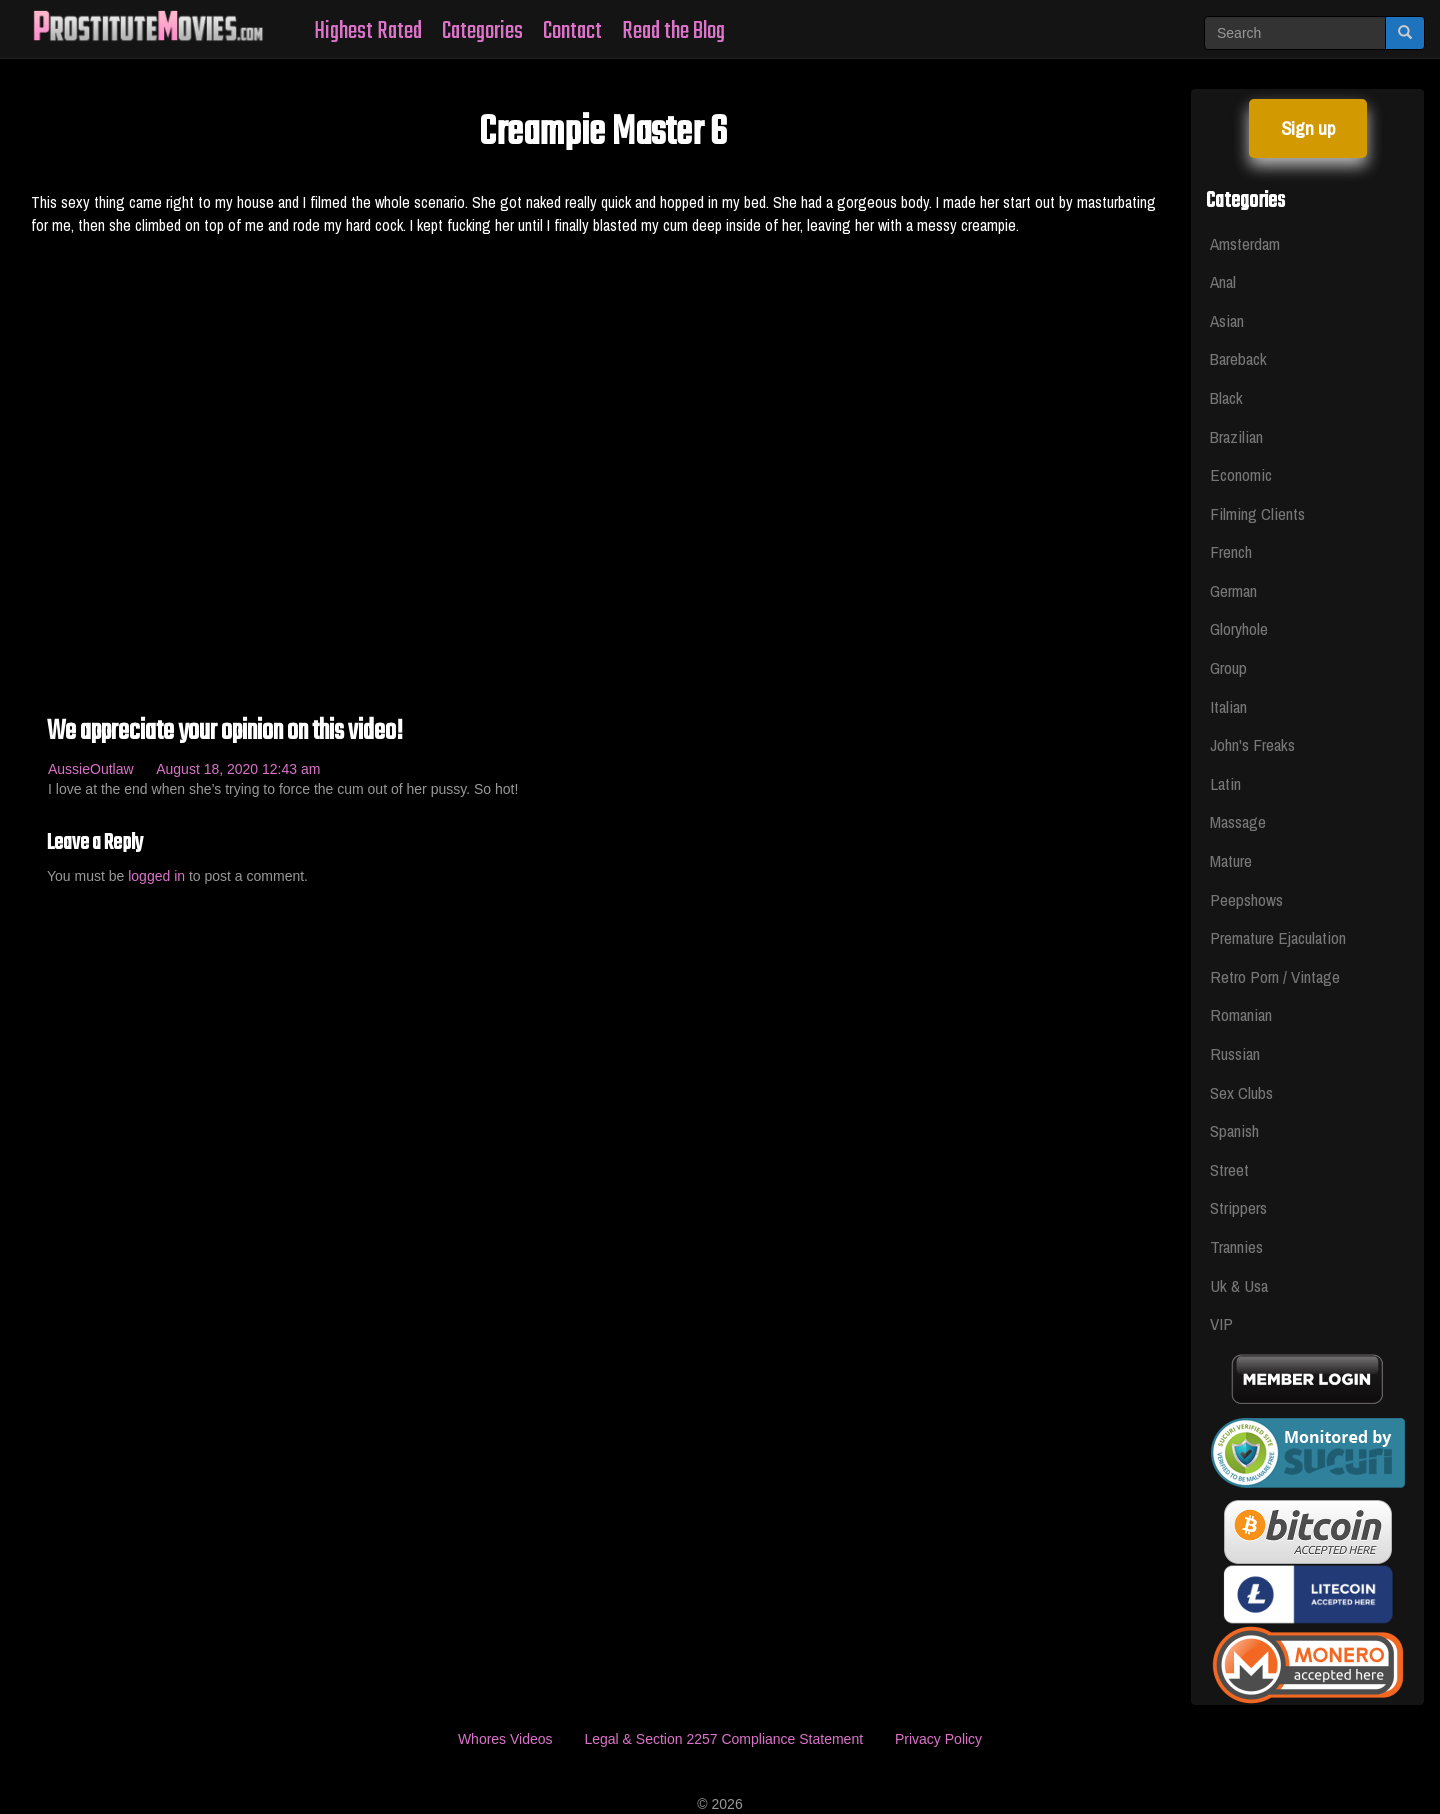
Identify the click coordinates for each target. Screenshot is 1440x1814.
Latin (1225, 783)
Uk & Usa (1239, 1285)
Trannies (1236, 1246)
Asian (1227, 320)
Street (1229, 1169)
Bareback (1238, 358)
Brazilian (1236, 436)
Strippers (1238, 1207)
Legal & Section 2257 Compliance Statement (723, 1739)
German (1233, 590)
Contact (572, 31)
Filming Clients (1257, 513)
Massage (1238, 821)
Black (1226, 397)
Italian (1228, 706)
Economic (1241, 474)
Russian (1235, 1053)
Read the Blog (673, 31)
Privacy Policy (938, 1739)
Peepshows (1246, 899)
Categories (482, 31)
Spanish (1234, 1130)
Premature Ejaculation (1278, 937)
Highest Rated (368, 31)
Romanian (1241, 1014)
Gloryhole (1239, 628)
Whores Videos (505, 1739)
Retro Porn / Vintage (1275, 976)
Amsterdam (1245, 243)
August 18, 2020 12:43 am (238, 769)
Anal (1223, 281)
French (1231, 551)
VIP (1221, 1323)
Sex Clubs (1241, 1092)
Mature (1231, 860)
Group (1228, 667)
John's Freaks (1252, 744)
